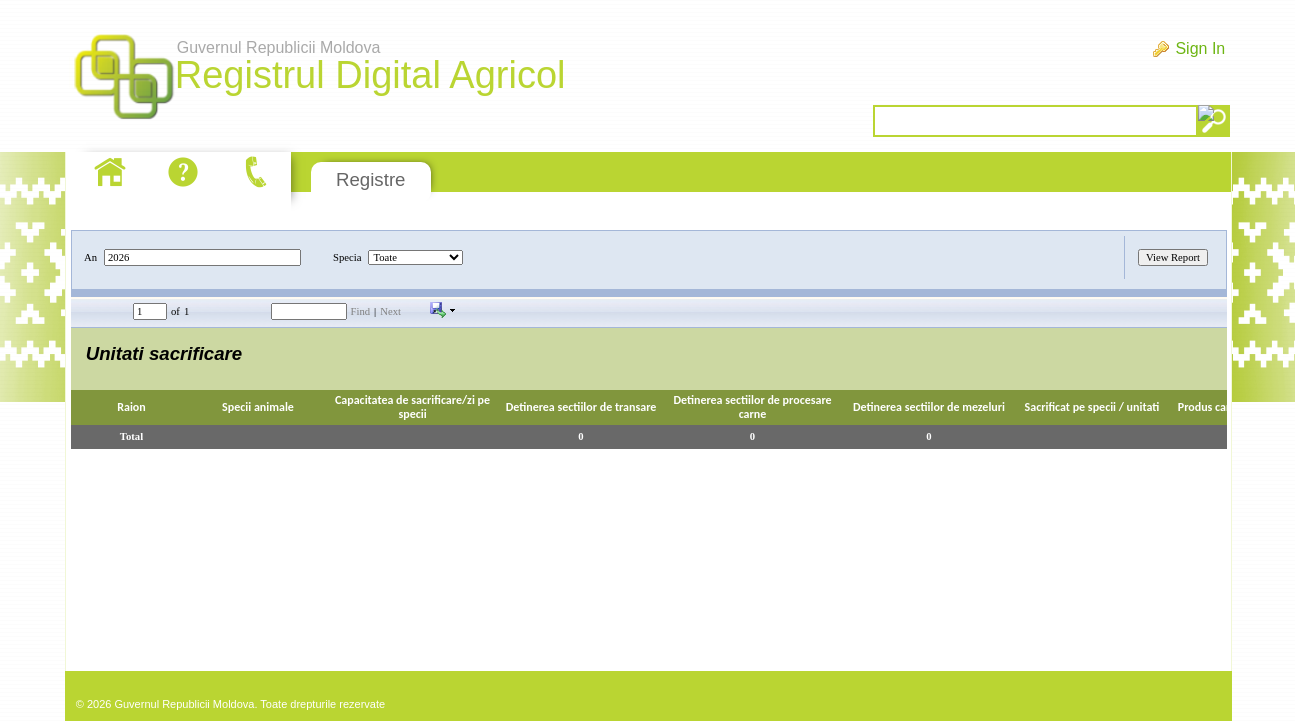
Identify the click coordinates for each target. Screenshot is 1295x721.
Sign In (1200, 48)
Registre (370, 179)
